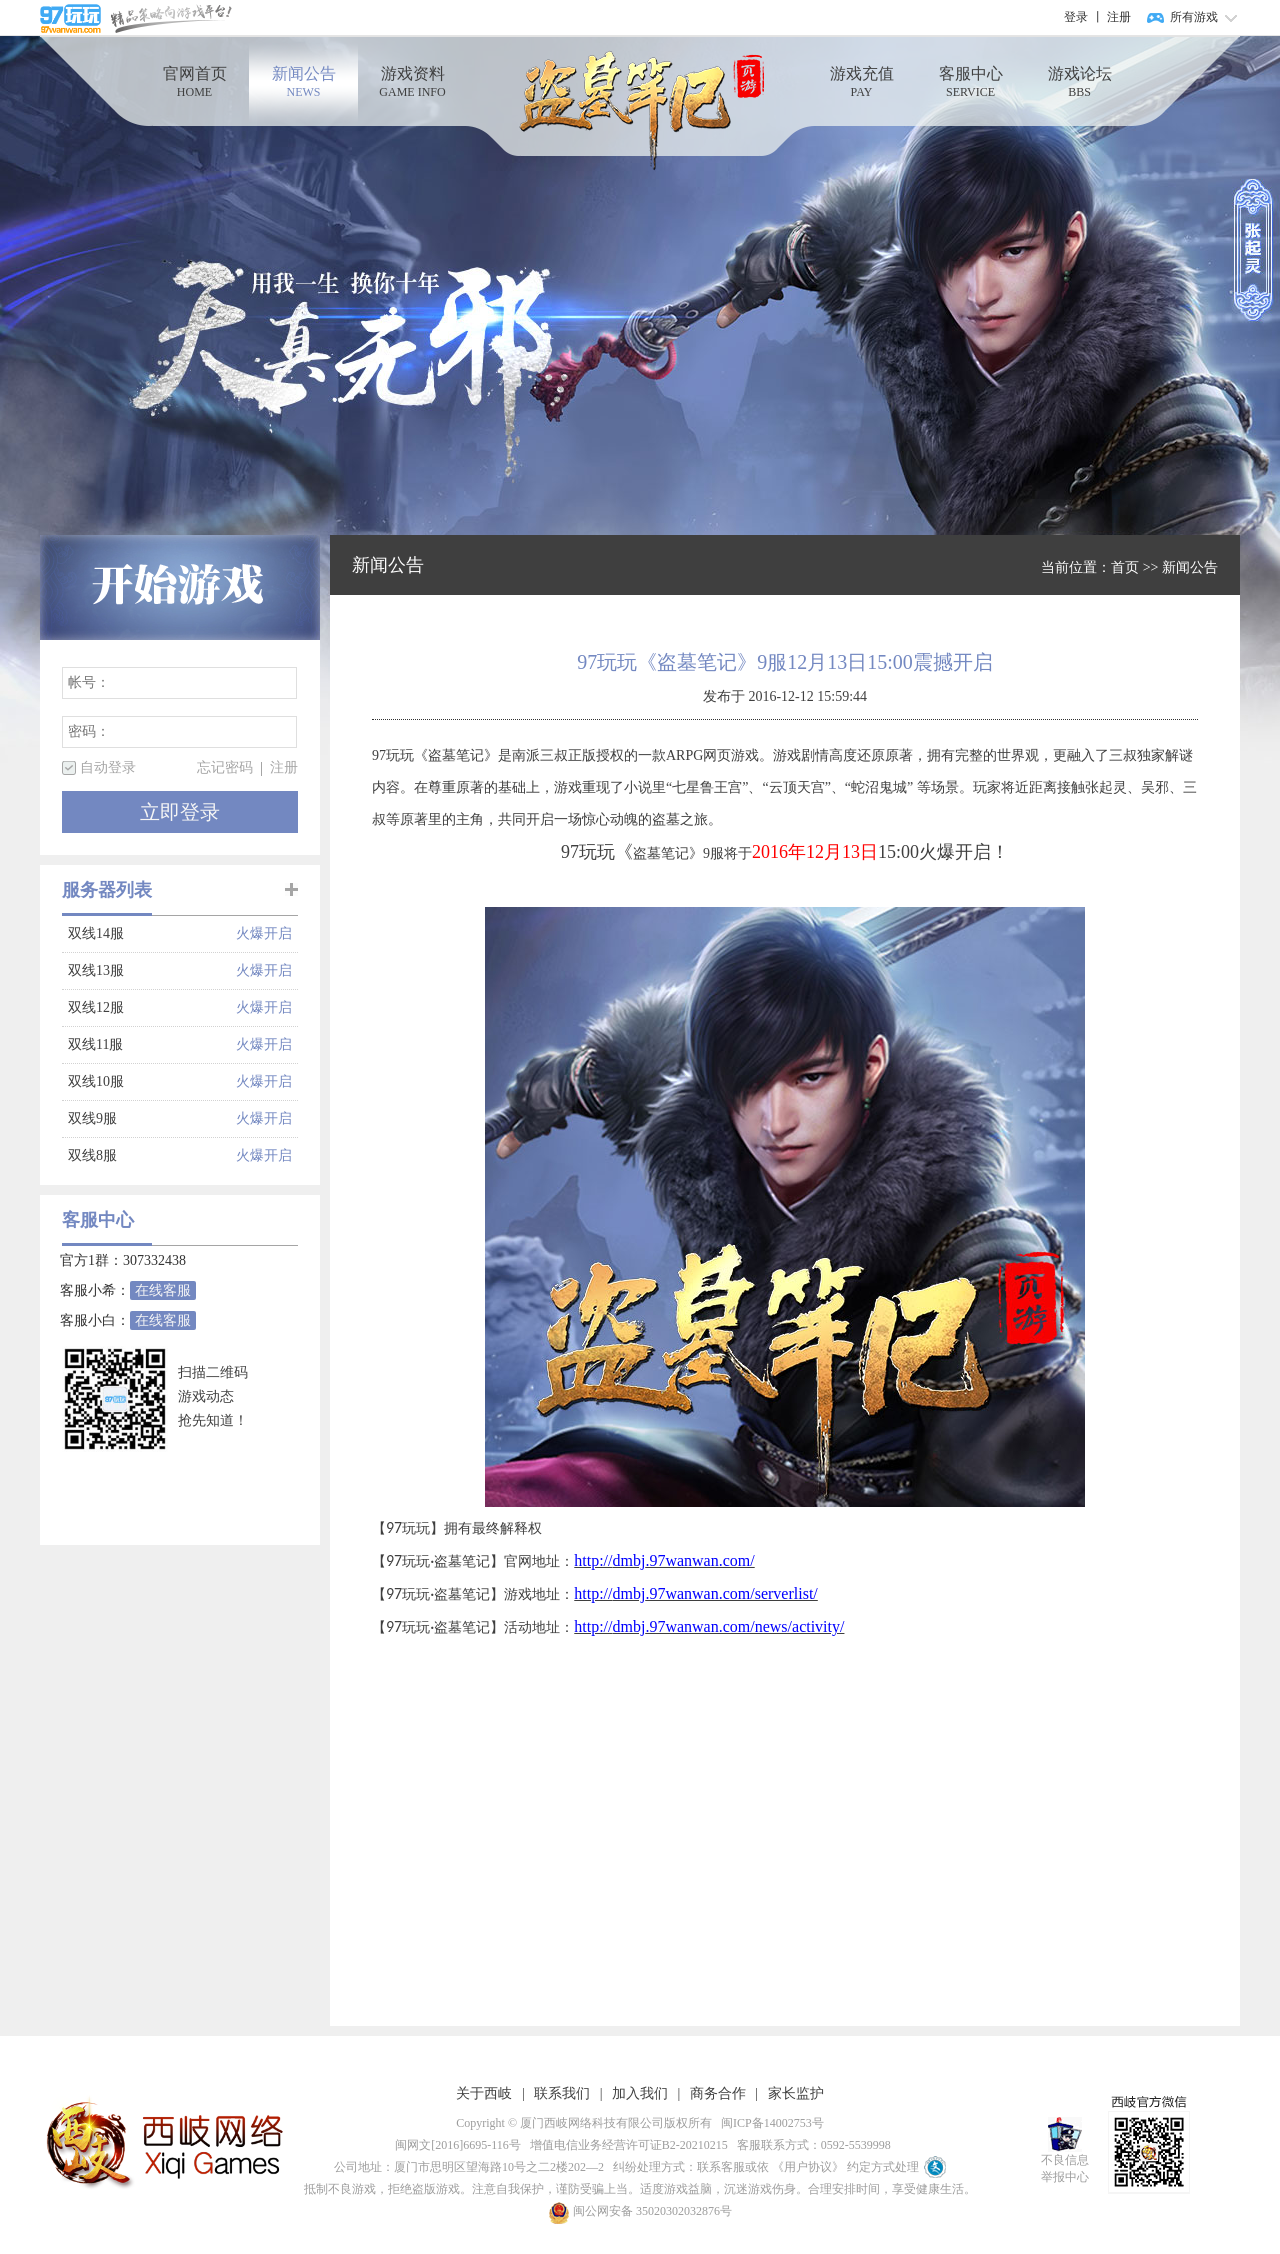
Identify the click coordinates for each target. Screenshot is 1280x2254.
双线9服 (152, 1119)
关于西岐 (484, 2093)
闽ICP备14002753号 (769, 2123)
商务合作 (718, 2093)
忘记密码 (225, 767)
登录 (1076, 17)
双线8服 (152, 1156)
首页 (1125, 567)
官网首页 (194, 82)
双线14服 (152, 934)
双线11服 (152, 1045)
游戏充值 (861, 82)
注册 (1119, 17)
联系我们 (562, 2093)
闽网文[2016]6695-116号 (455, 2145)
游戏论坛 (1079, 82)
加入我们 (640, 2093)
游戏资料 (412, 82)
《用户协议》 (808, 2167)
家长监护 (796, 2093)
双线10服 (152, 1082)
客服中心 (970, 82)
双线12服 (152, 1008)
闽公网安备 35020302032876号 (640, 2211)
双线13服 (152, 971)
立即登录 (180, 812)
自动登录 (108, 767)
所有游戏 (1194, 17)
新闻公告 (303, 82)
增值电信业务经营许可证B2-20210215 (626, 2145)
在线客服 (163, 1290)
